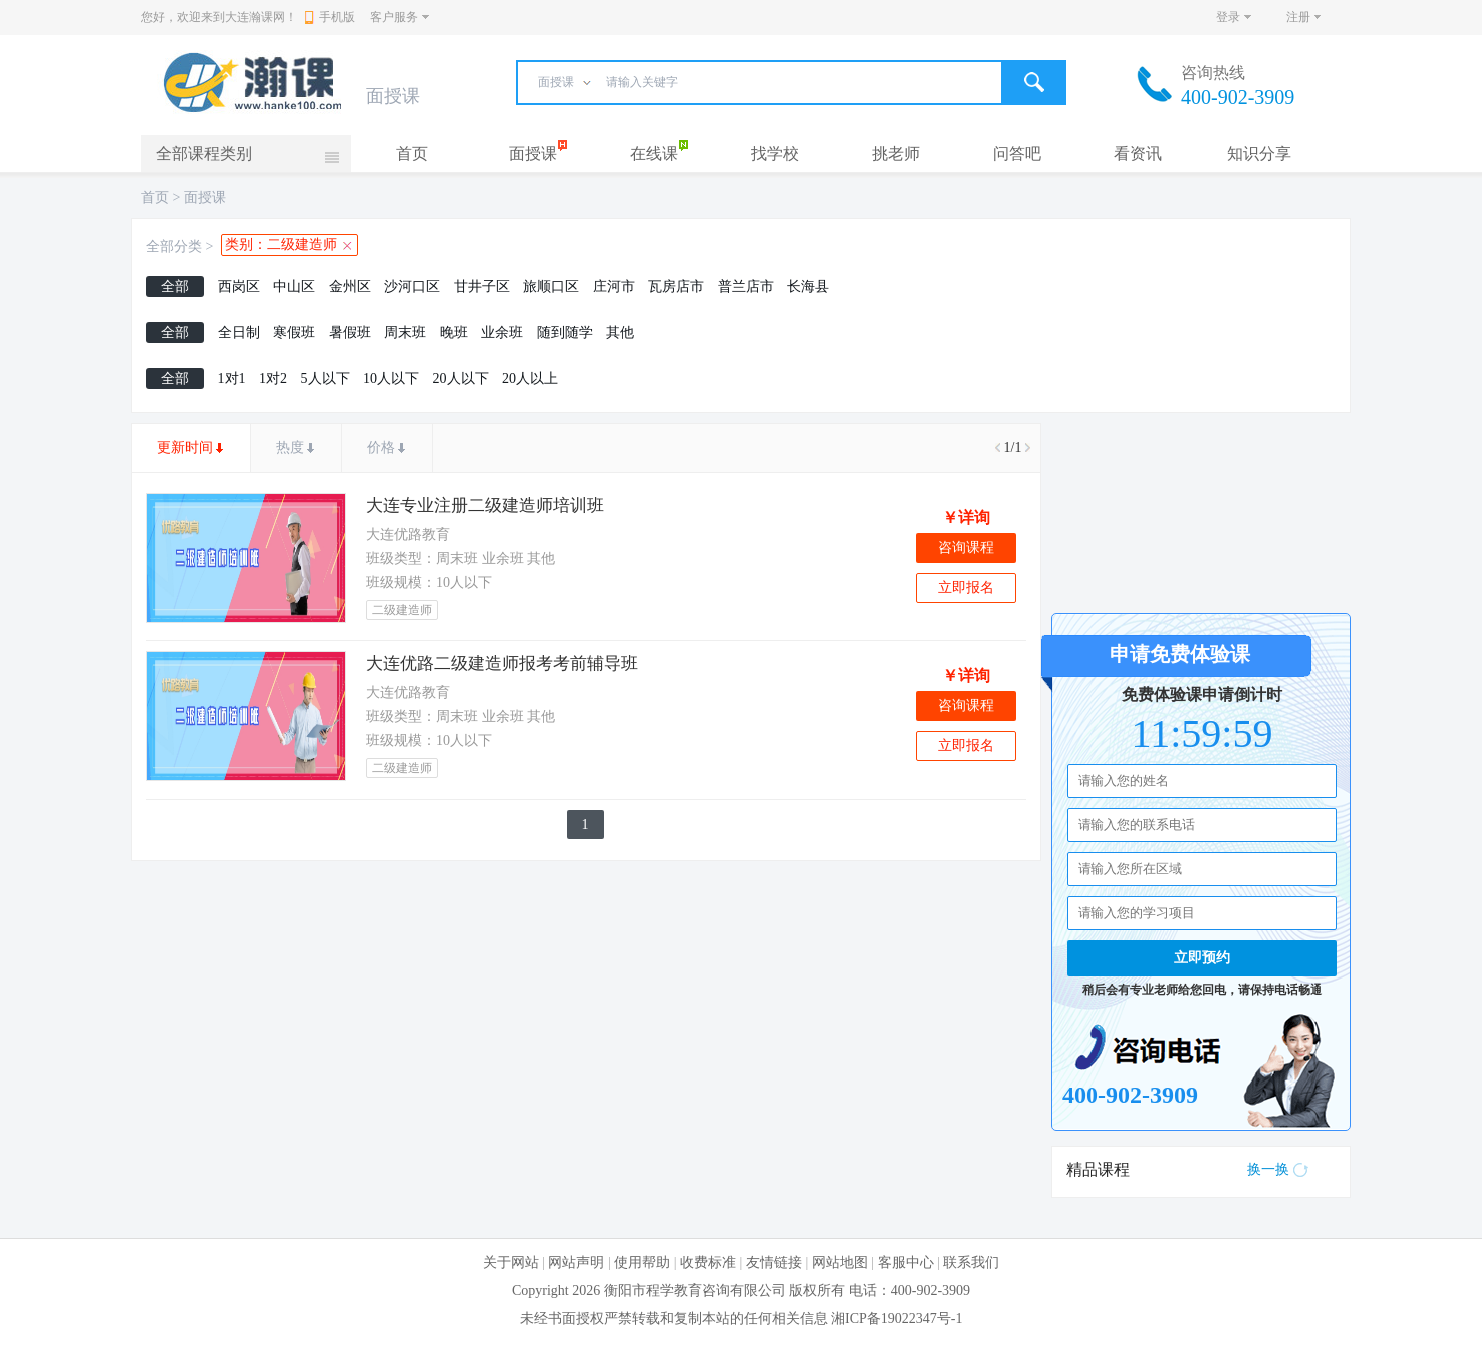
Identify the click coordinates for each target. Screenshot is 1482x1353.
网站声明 (576, 1262)
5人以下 (325, 378)
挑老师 (896, 153)
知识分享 (1259, 153)
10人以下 (391, 378)
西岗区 (239, 286)
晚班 (454, 332)
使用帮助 (642, 1262)
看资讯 (1138, 153)
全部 (175, 286)
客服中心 (906, 1262)
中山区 (294, 286)
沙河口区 (412, 286)
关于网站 (511, 1262)
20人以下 (461, 378)
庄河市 (614, 286)
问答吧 (1017, 153)
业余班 (502, 332)
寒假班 (294, 332)
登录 (1228, 17)
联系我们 (971, 1262)
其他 (620, 332)
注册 (1298, 17)
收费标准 (708, 1262)
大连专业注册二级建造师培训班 (485, 505)
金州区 (350, 286)
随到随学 (565, 332)
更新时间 (185, 447)
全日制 (239, 332)
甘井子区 (482, 286)
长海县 (808, 286)
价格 (381, 447)
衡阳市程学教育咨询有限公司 (695, 1290)
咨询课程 (966, 547)
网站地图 (840, 1262)
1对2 (273, 378)
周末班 (405, 332)
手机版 (330, 17)
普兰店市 (746, 286)
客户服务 (394, 17)
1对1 (232, 378)
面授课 (533, 153)
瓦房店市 (676, 286)
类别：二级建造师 (281, 244)
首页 (412, 153)
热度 (290, 447)
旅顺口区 (551, 286)
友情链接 (774, 1262)
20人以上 (530, 378)
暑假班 (350, 332)
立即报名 (966, 587)
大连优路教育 (408, 534)
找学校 (775, 153)
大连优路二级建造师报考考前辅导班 (502, 663)
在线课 (654, 153)
